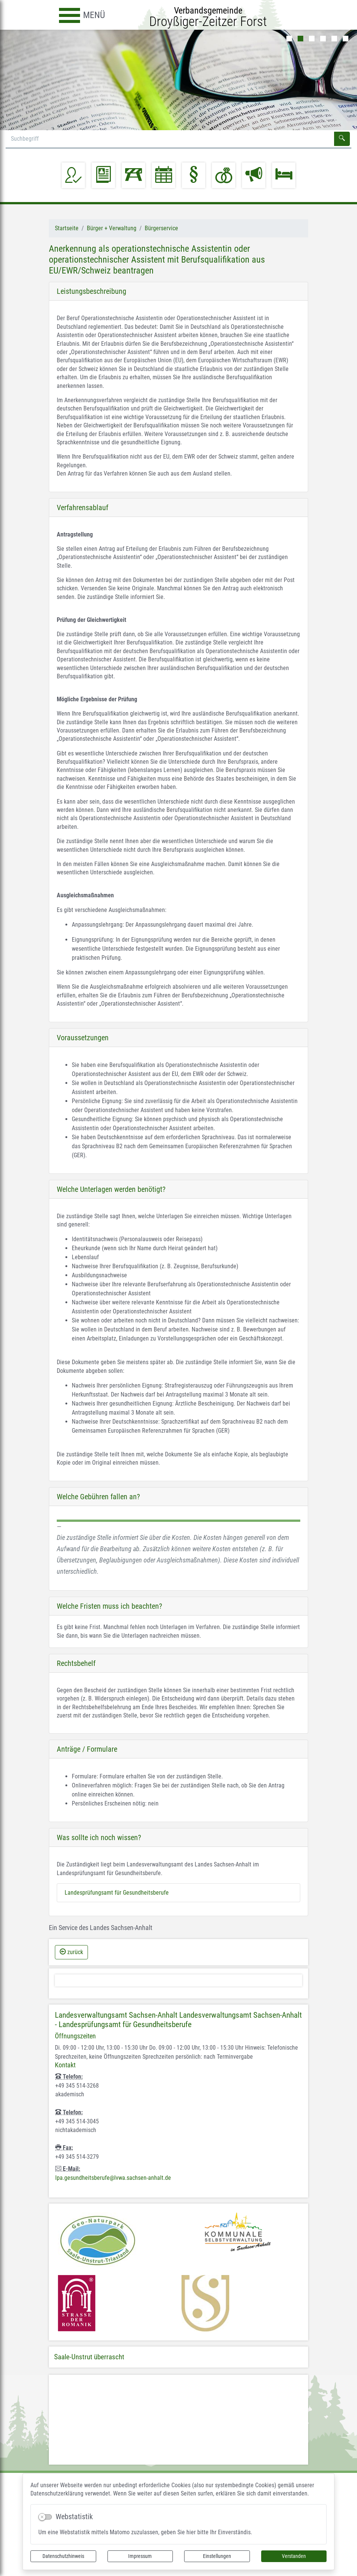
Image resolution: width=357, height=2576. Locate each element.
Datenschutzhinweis (63, 2556)
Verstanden (294, 2556)
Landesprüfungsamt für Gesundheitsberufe (117, 1892)
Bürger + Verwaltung (111, 228)
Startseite (67, 228)
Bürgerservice (161, 228)
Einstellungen (217, 2556)
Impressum (140, 2556)
